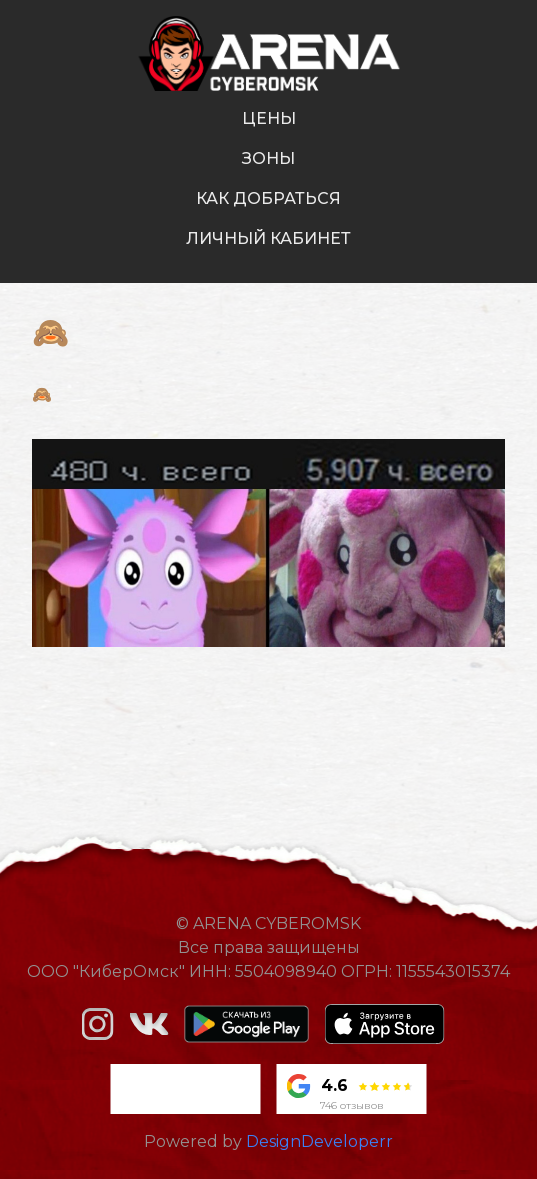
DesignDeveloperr (319, 1141)
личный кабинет (268, 238)
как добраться (268, 198)
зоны (268, 158)
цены (269, 118)
